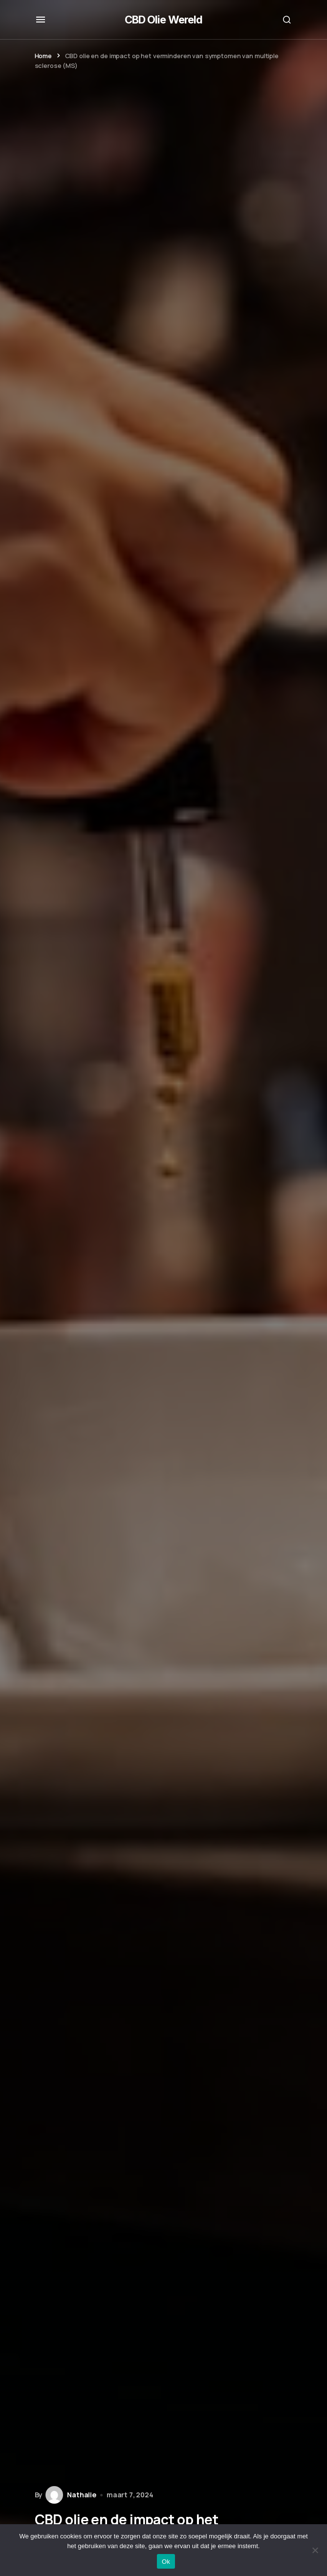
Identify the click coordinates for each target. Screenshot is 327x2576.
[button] (40, 19)
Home (43, 55)
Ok (166, 2561)
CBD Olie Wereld (164, 19)
